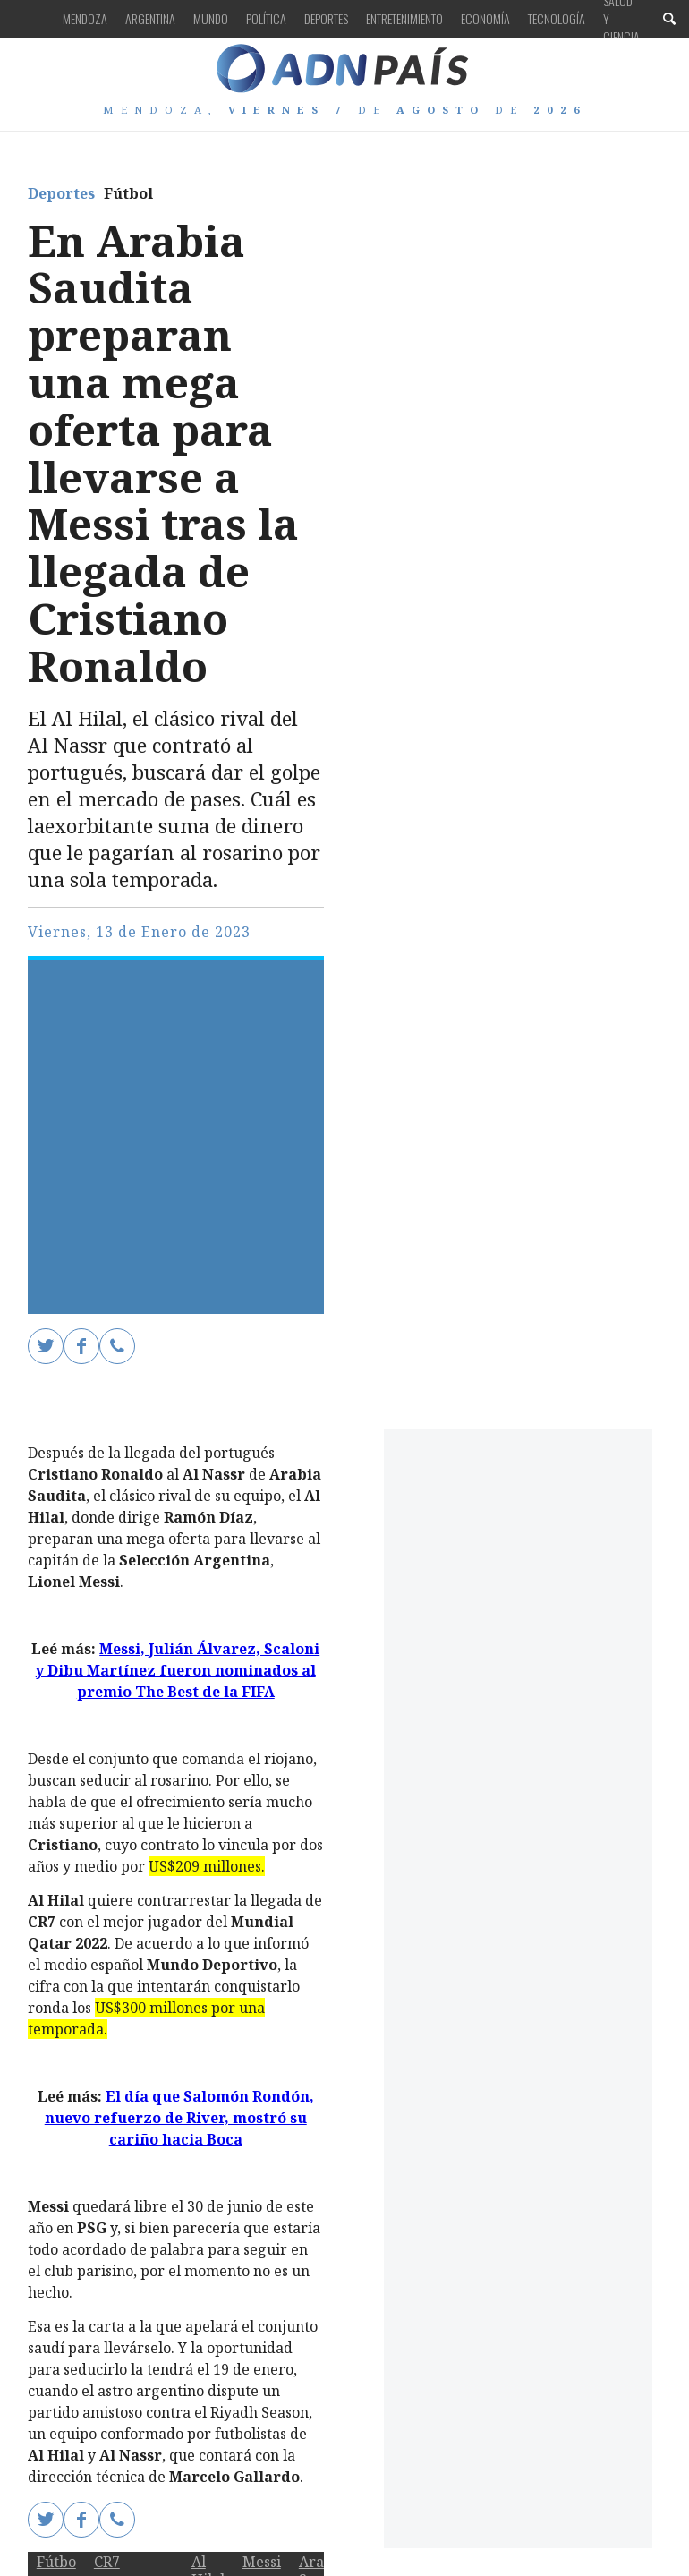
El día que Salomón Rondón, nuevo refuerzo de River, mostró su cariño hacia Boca (179, 2117)
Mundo (210, 18)
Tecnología (556, 18)
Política (266, 18)
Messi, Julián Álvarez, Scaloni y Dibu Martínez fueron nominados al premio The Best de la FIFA (178, 1670)
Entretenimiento (404, 18)
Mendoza (85, 18)
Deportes (326, 18)
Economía (485, 18)
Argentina (150, 18)
